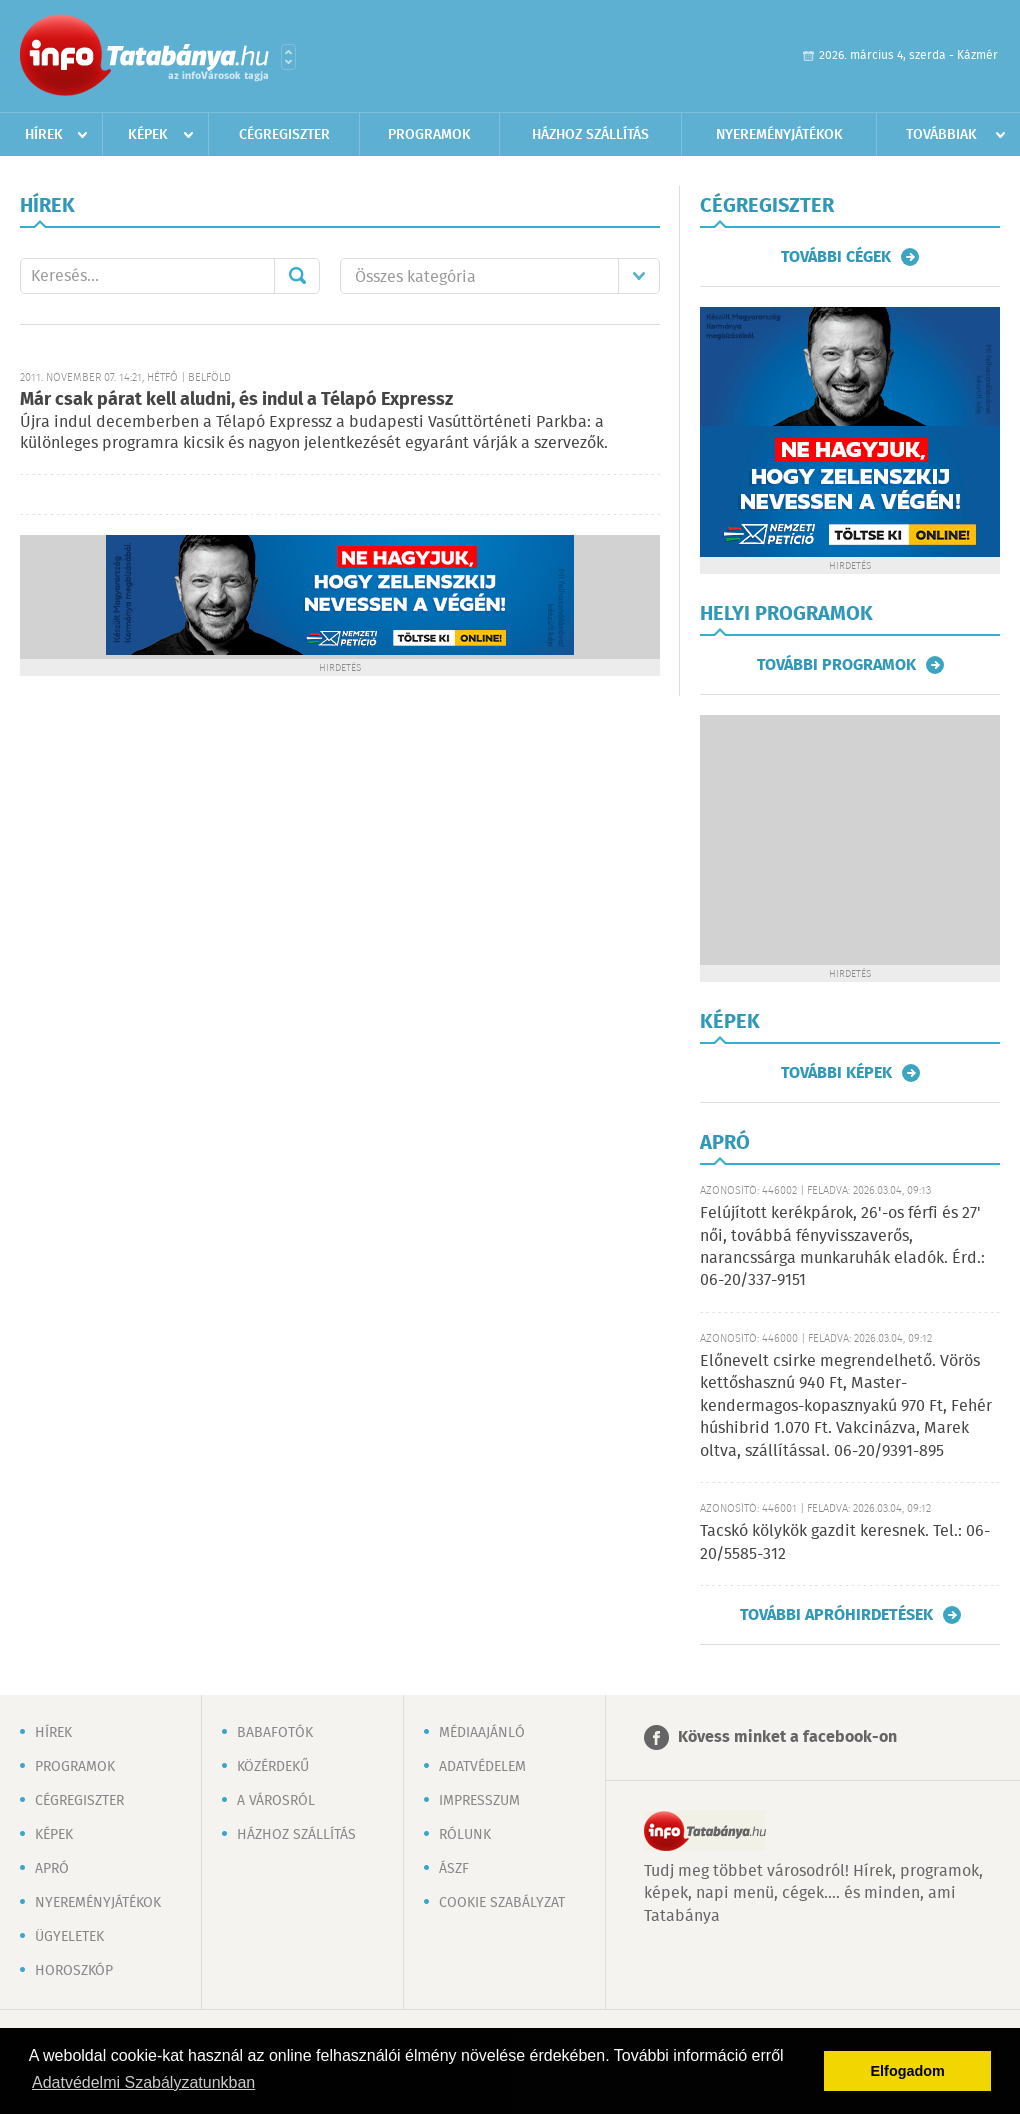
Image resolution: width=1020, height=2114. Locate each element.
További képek (836, 1073)
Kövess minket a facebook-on (787, 1737)
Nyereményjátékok (779, 135)
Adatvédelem (482, 1767)
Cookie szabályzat (502, 1903)
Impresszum (479, 1801)
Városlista (288, 57)
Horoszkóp (74, 1971)
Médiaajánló (482, 1733)
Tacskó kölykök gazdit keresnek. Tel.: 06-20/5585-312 (845, 1542)
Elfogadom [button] (908, 2071)
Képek (148, 135)
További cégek (836, 257)
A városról (276, 1801)
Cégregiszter (284, 135)
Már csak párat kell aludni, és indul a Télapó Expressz (236, 400)
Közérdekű (273, 1767)
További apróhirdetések (836, 1615)
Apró (52, 1869)
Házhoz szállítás (590, 135)
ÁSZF (454, 1869)
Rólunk (465, 1835)
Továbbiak (941, 135)
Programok (429, 135)
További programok (836, 665)
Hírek (44, 135)
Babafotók (275, 1733)
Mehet (297, 276)
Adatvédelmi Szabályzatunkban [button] (143, 2082)
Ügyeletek (69, 1937)
